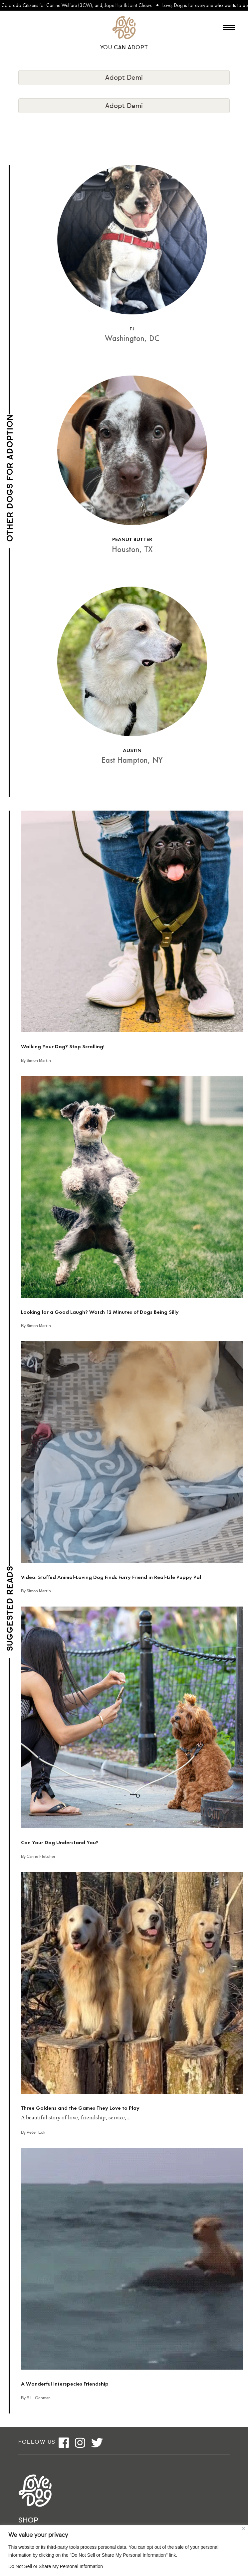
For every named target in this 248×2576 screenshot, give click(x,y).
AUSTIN (132, 750)
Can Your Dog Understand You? (60, 1842)
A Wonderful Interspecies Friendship (65, 2383)
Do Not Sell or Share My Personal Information (55, 2566)
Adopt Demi (124, 77)
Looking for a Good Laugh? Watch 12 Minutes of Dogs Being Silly (100, 1311)
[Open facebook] (64, 2442)
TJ (131, 328)
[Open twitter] (97, 2442)
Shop (28, 2520)
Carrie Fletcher (41, 1857)
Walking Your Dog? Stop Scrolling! (63, 1046)
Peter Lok (36, 2133)
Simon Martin (39, 1061)
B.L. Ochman (39, 2398)
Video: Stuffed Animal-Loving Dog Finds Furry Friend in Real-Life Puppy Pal (111, 1577)
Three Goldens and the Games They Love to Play (80, 2107)
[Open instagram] (80, 2442)
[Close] (243, 2528)
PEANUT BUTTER (132, 539)
